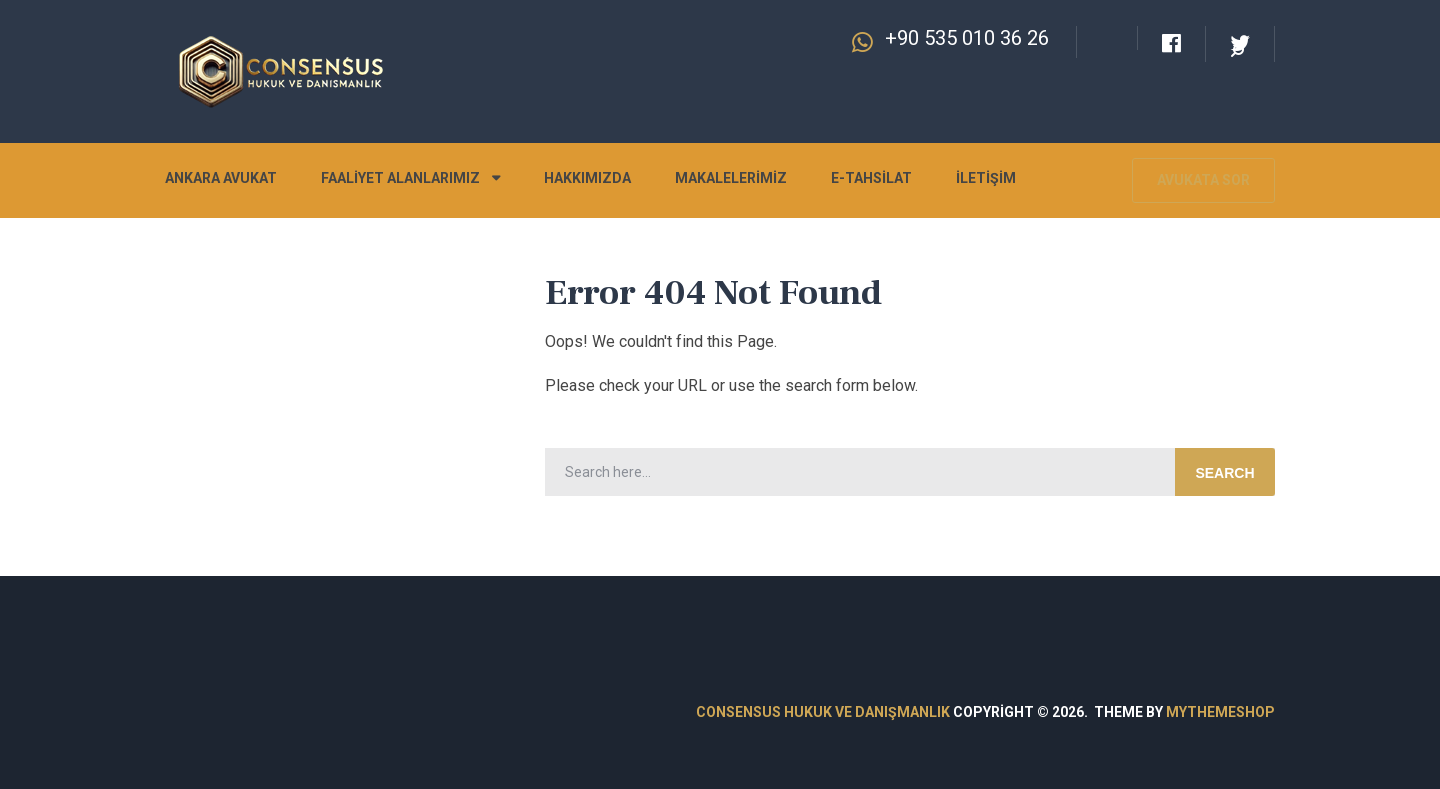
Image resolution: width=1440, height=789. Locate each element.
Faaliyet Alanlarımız (400, 178)
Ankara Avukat (221, 178)
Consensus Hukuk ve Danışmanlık (823, 712)
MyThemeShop (1220, 712)
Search (1224, 473)
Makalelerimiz (731, 178)
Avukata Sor (1203, 180)
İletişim (986, 178)
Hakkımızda (587, 178)
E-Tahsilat (871, 178)
